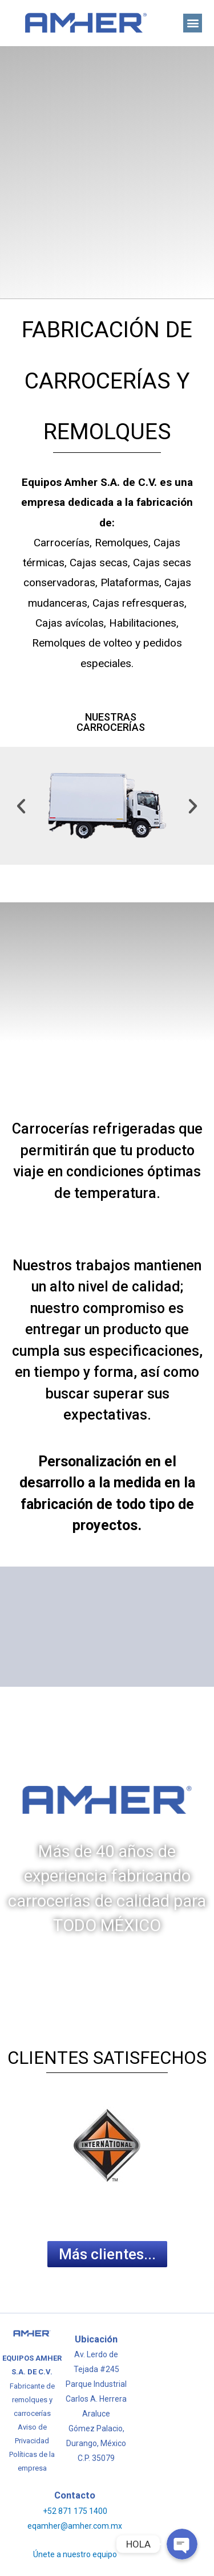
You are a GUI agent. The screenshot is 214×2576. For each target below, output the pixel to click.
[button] (193, 23)
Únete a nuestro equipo (75, 2554)
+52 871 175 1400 (75, 2511)
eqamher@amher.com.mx (74, 2525)
